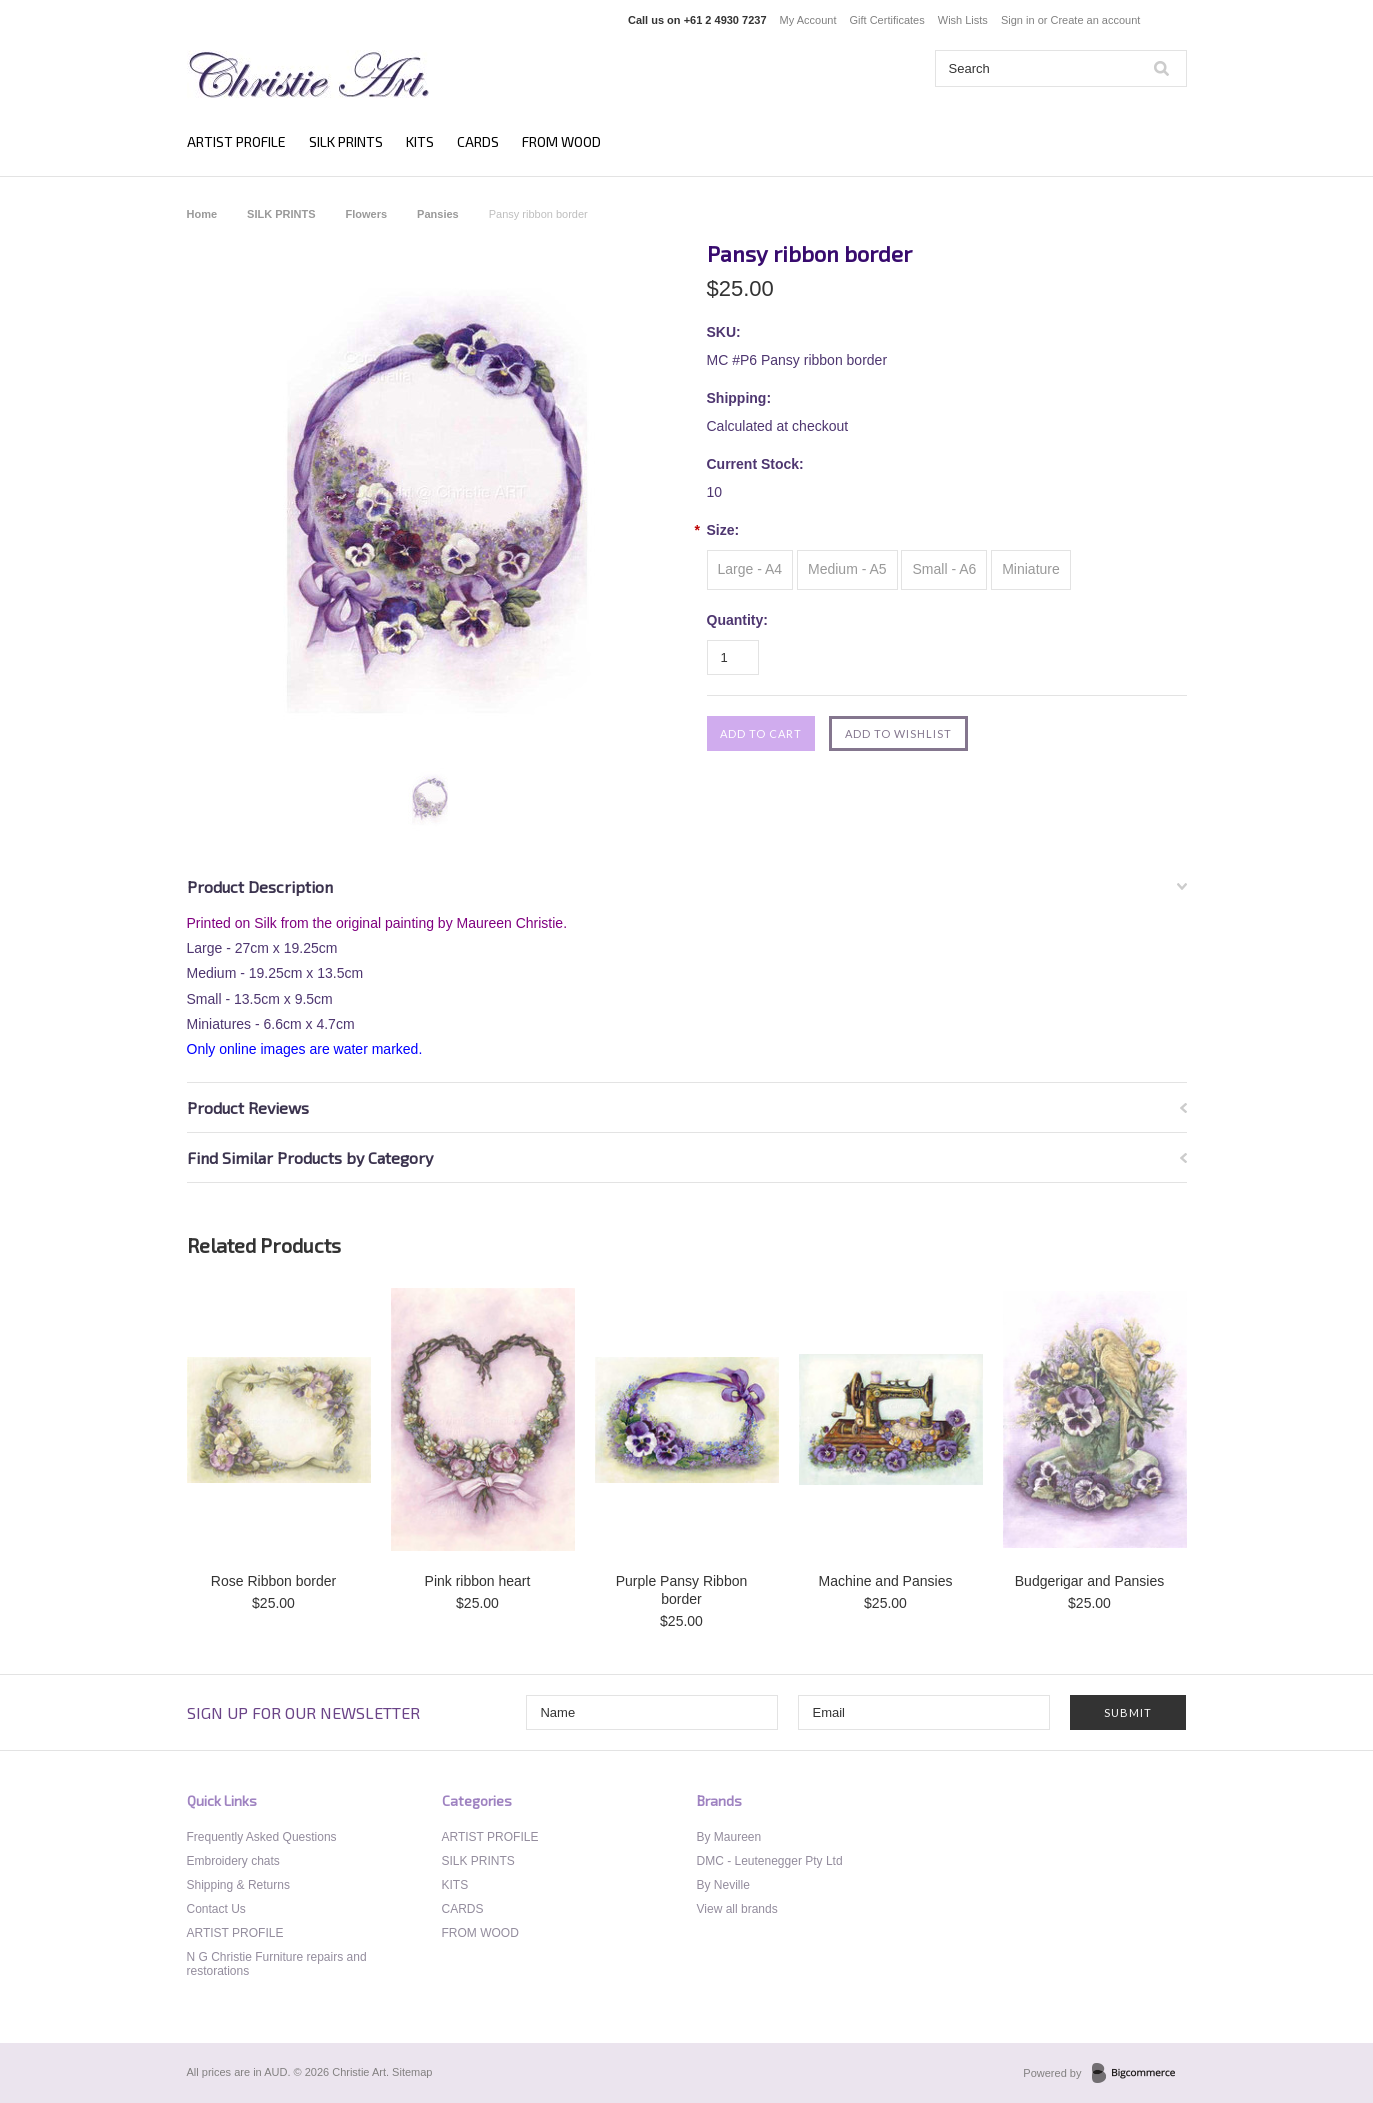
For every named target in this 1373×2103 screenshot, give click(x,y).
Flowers (367, 214)
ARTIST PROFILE (236, 141)
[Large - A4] (750, 570)
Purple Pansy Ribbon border (682, 1590)
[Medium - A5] (847, 570)
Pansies (438, 214)
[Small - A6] (944, 570)
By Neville (723, 1885)
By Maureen (729, 1837)
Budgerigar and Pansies (1089, 1581)
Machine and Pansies (886, 1581)
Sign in (1018, 20)
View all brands (737, 1909)
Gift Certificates (887, 20)
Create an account (1095, 20)
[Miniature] (1031, 570)
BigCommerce (1139, 2074)
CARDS (478, 141)
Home (202, 214)
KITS (420, 141)
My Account (808, 20)
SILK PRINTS (346, 141)
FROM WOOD (561, 141)
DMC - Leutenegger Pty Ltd (770, 1861)
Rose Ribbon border (273, 1581)
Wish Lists (963, 20)
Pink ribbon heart (478, 1581)
